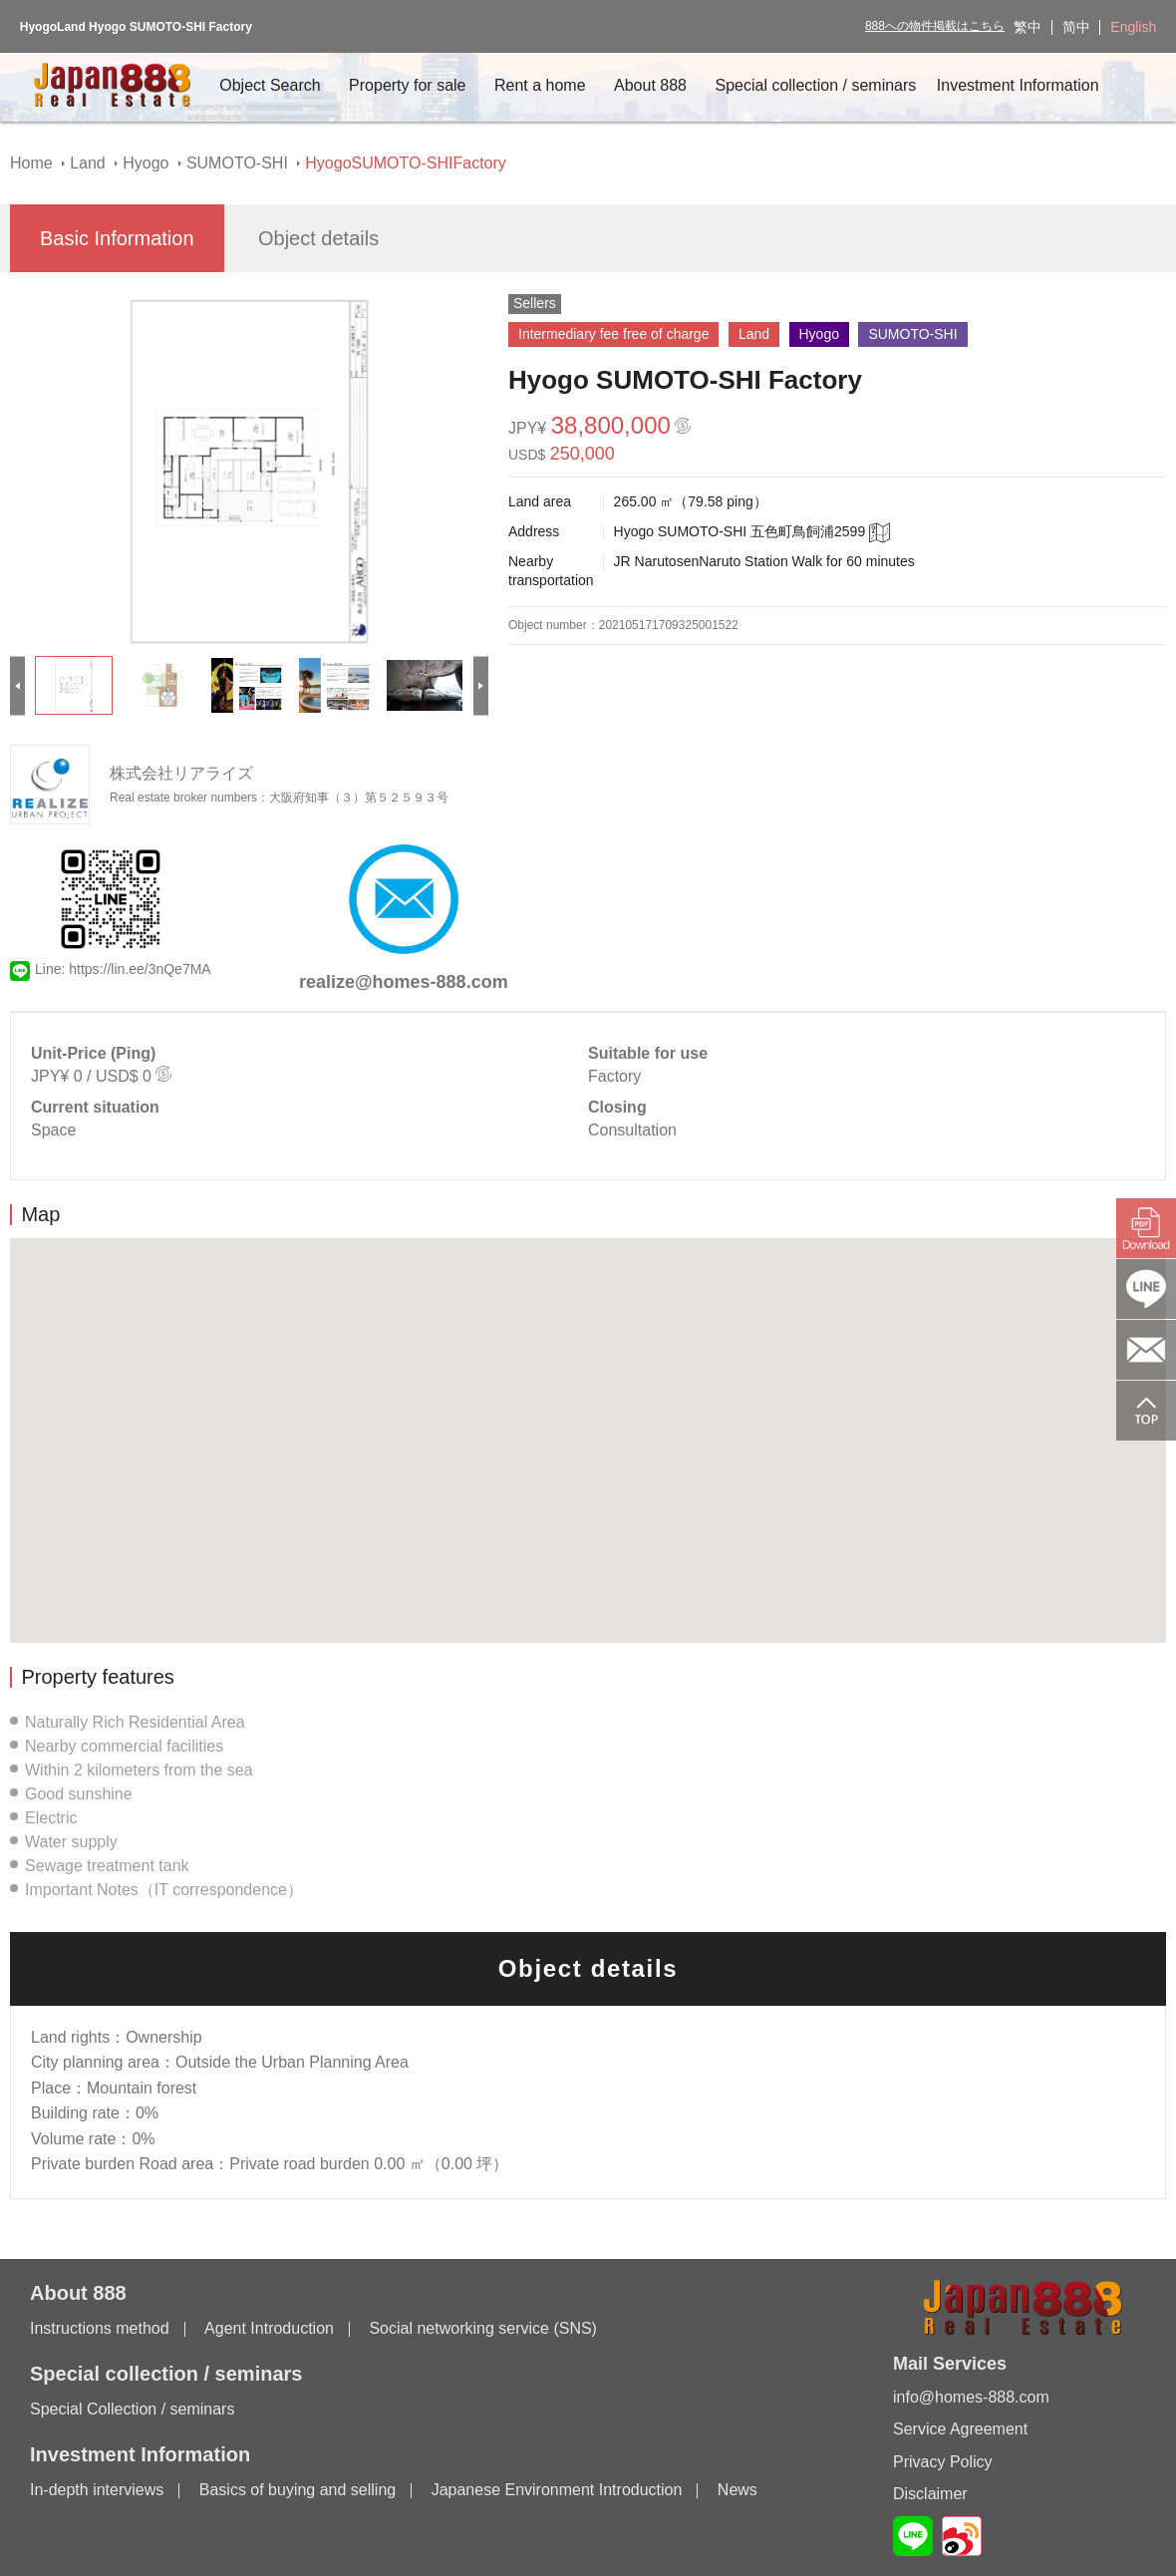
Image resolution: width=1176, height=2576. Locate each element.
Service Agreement (960, 2429)
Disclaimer (930, 2493)
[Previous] (17, 685)
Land (88, 163)
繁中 (1027, 27)
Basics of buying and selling (297, 2489)
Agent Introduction (269, 2328)
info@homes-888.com (971, 2397)
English (1133, 27)
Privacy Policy (943, 2461)
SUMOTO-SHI (237, 163)
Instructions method (99, 2328)
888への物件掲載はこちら (935, 26)
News (737, 2489)
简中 (1076, 27)
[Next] (480, 685)
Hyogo (145, 163)
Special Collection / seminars (132, 2409)
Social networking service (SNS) (483, 2328)
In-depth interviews (96, 2489)
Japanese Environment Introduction (557, 2489)
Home (31, 163)
